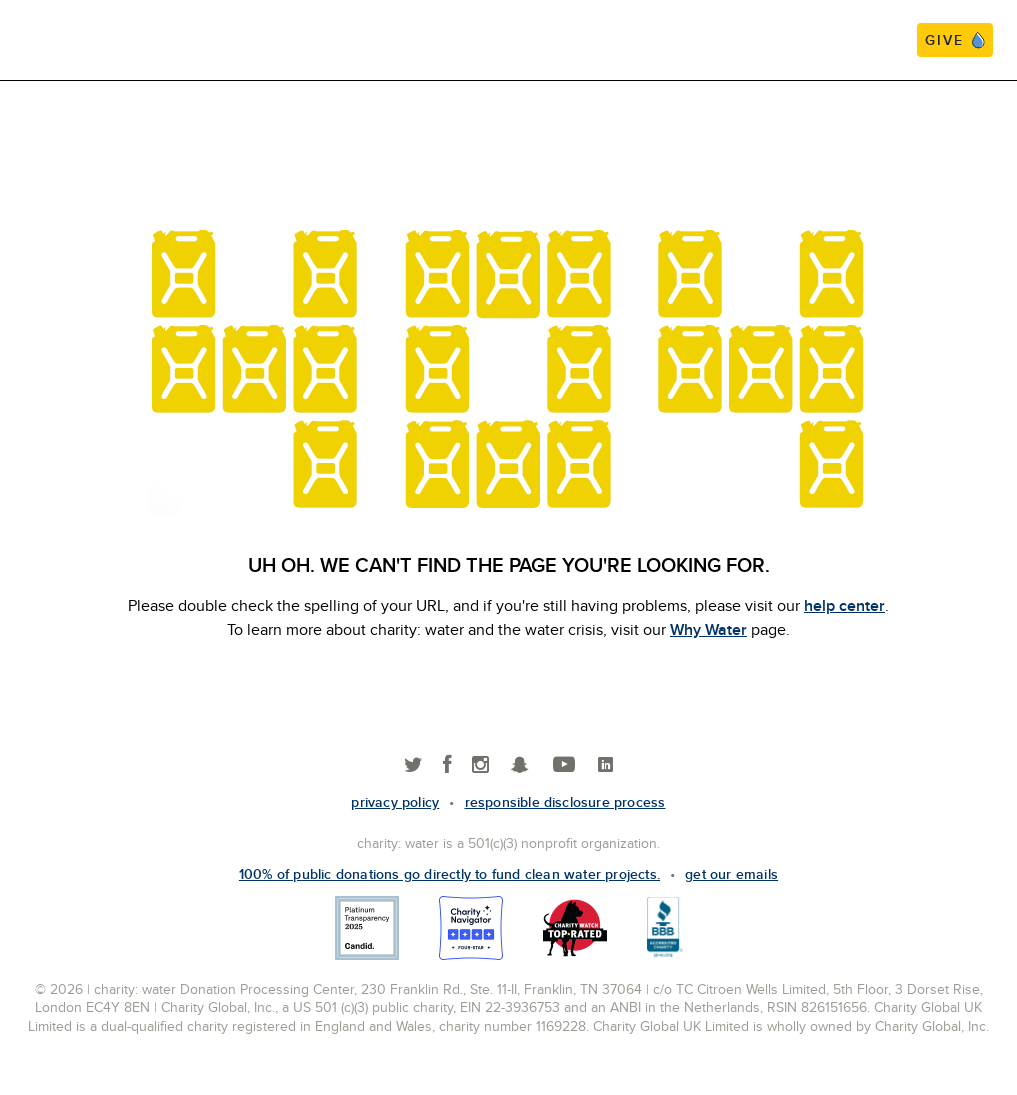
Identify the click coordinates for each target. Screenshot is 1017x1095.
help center (844, 605)
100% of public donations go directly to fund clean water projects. (449, 874)
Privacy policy (395, 802)
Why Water (708, 629)
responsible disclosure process (565, 802)
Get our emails (731, 874)
